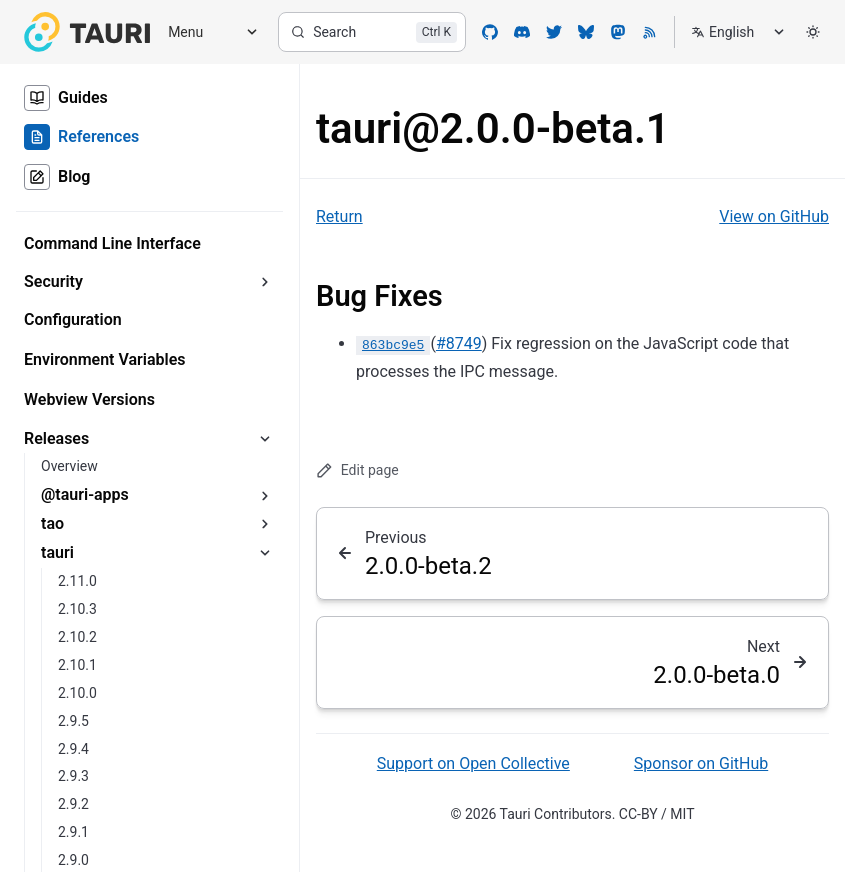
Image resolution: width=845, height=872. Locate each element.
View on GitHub (774, 216)
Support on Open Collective (473, 763)
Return (339, 216)
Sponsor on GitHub (701, 763)
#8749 (459, 343)
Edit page (357, 470)
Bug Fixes (379, 296)
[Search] (372, 32)
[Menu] (206, 32)
